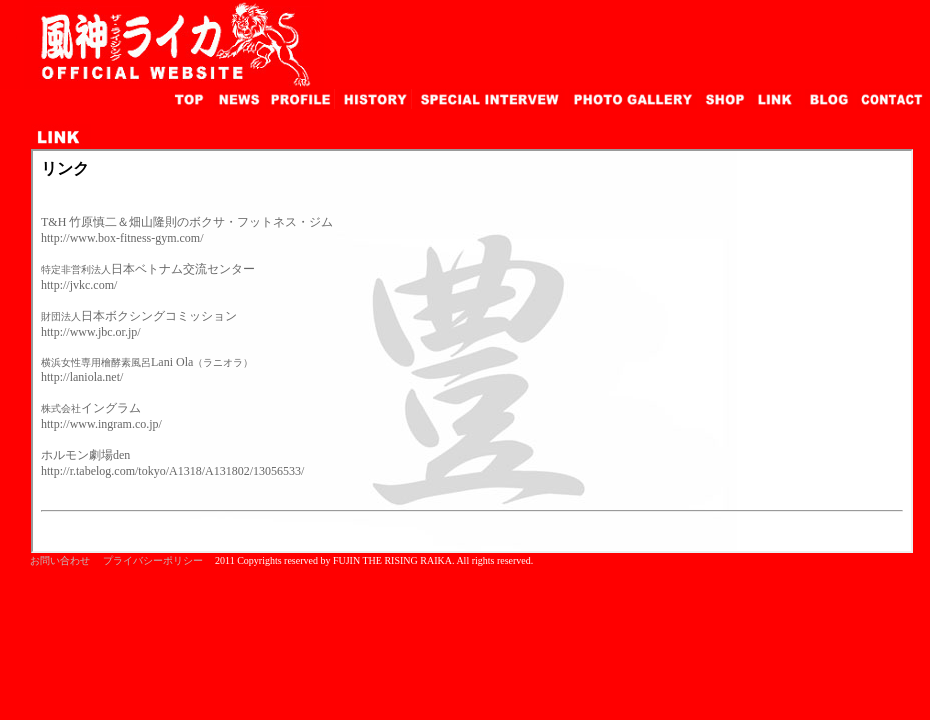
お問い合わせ (60, 560)
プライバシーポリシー (153, 560)
